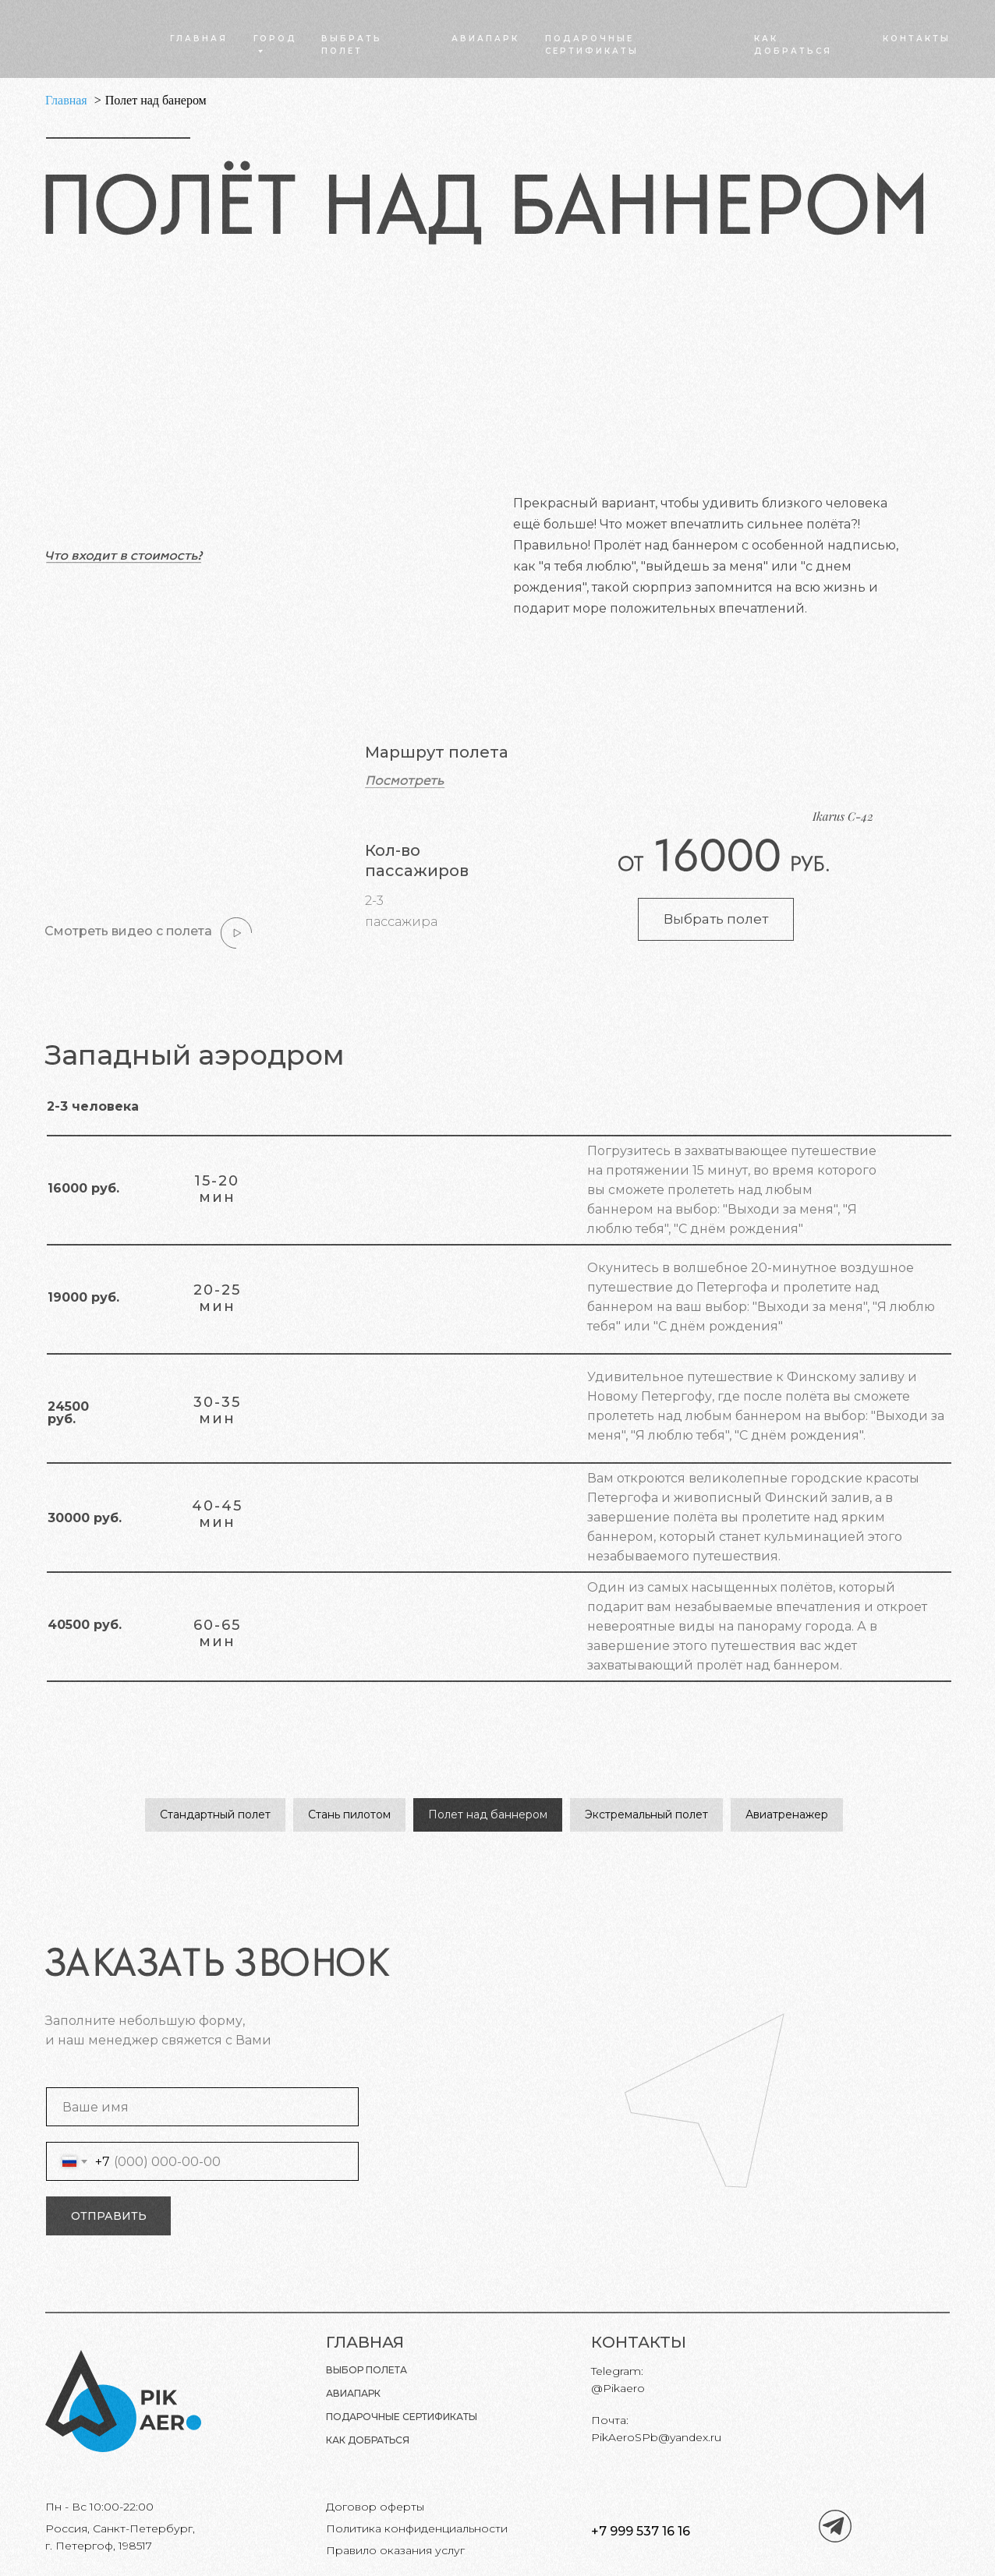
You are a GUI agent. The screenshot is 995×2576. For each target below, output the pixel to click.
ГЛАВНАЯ (199, 39)
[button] (406, 781)
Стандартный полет (215, 1814)
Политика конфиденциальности (417, 2528)
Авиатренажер (786, 1814)
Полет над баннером (487, 1814)
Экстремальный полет (646, 1814)
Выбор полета (366, 2370)
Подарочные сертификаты (401, 2416)
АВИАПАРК (485, 39)
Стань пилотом (349, 1814)
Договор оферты (375, 2507)
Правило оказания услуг (395, 2550)
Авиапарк (353, 2393)
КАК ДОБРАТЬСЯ (367, 2440)
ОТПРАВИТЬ (109, 2216)
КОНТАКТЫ (917, 39)
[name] (202, 2106)
